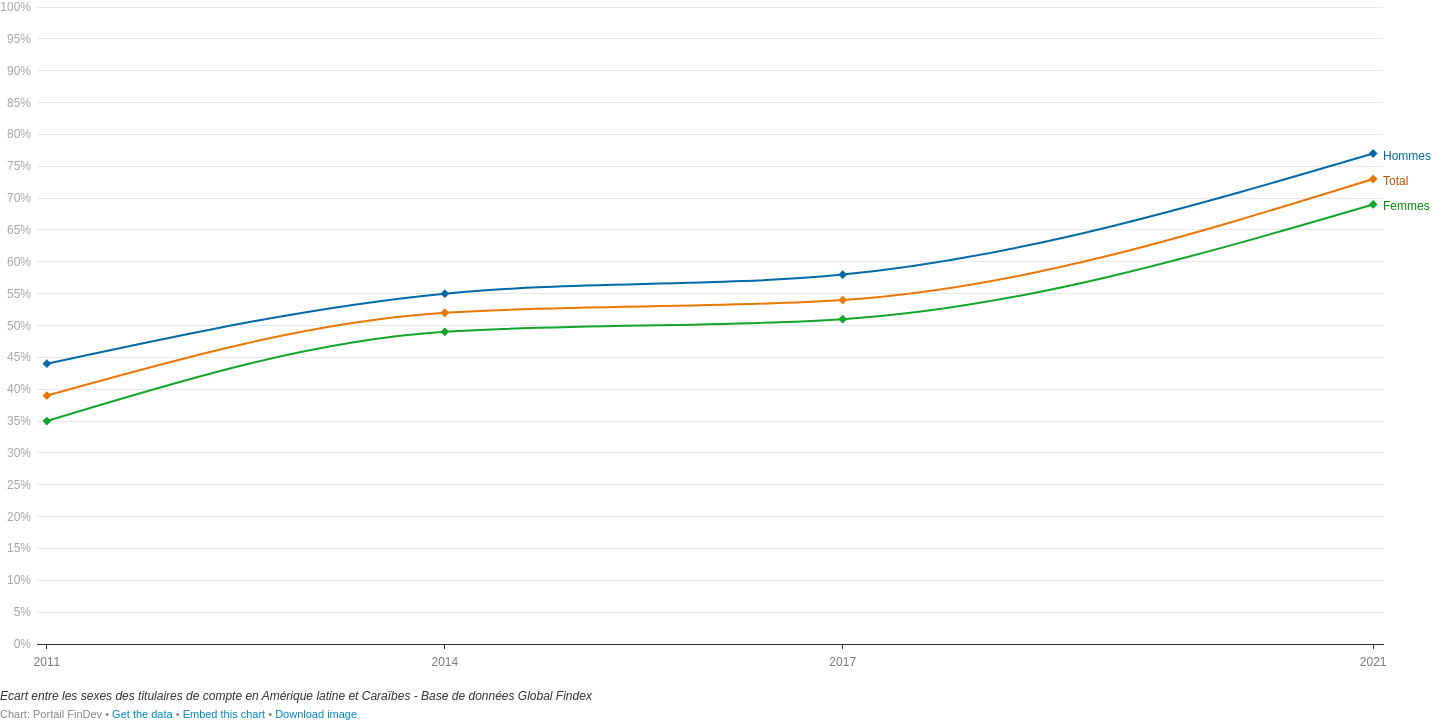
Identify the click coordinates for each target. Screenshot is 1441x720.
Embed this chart (224, 714)
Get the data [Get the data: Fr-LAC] (142, 714)
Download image (316, 714)
